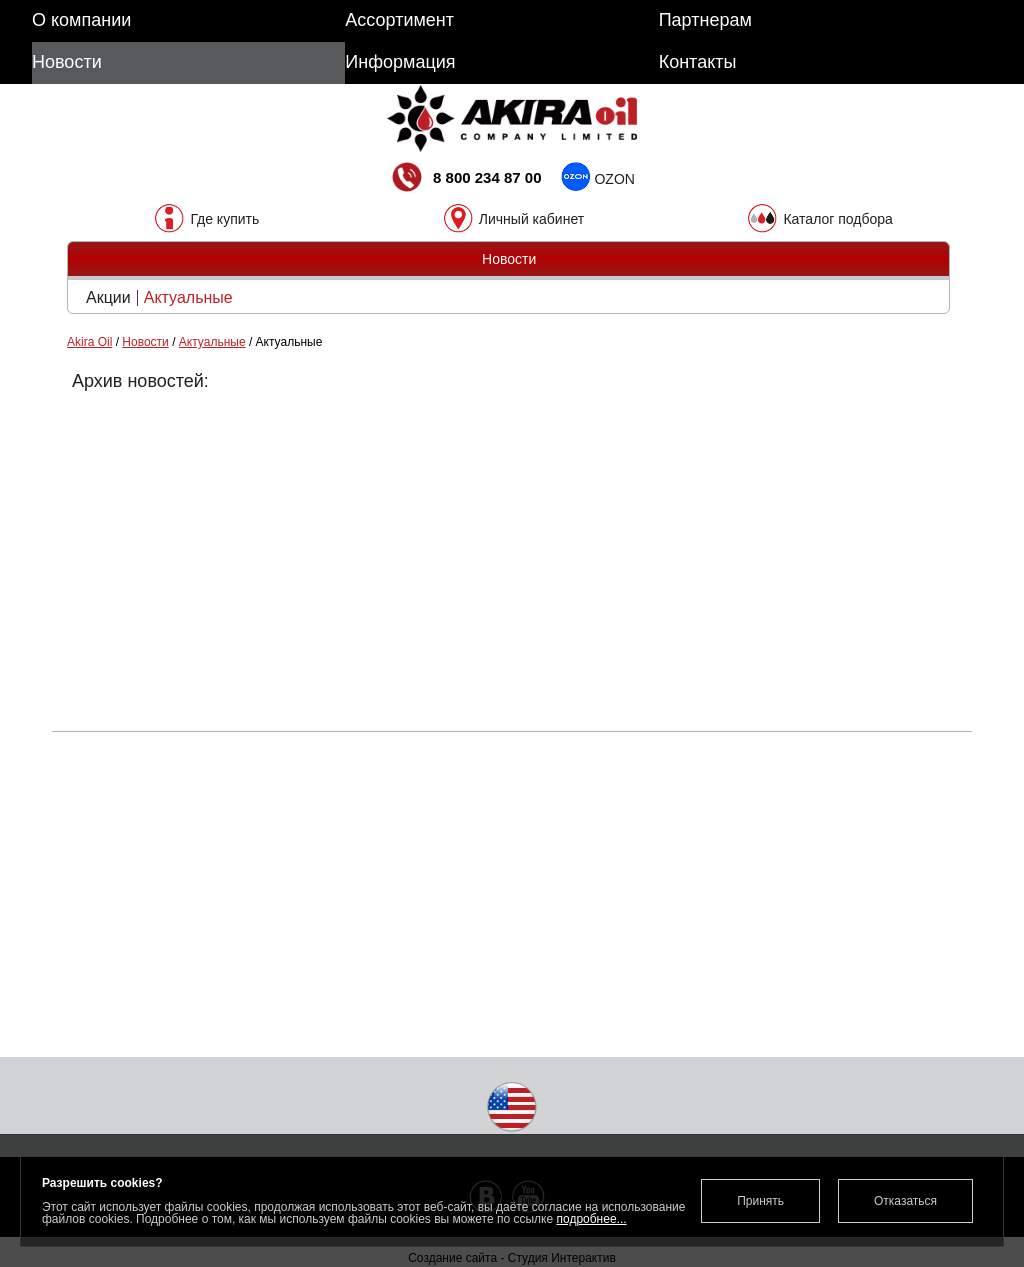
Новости (145, 342)
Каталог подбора (837, 218)
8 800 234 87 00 (465, 179)
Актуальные (188, 297)
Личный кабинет (531, 218)
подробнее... (591, 1219)
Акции (108, 297)
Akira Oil (89, 342)
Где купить (224, 218)
